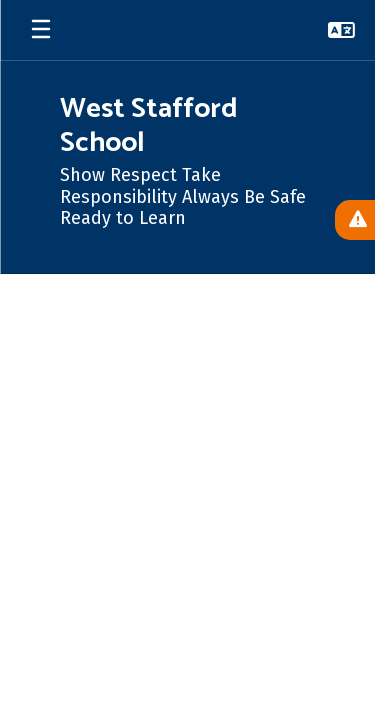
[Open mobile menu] (41, 30)
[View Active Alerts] (355, 220)
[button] (341, 30)
